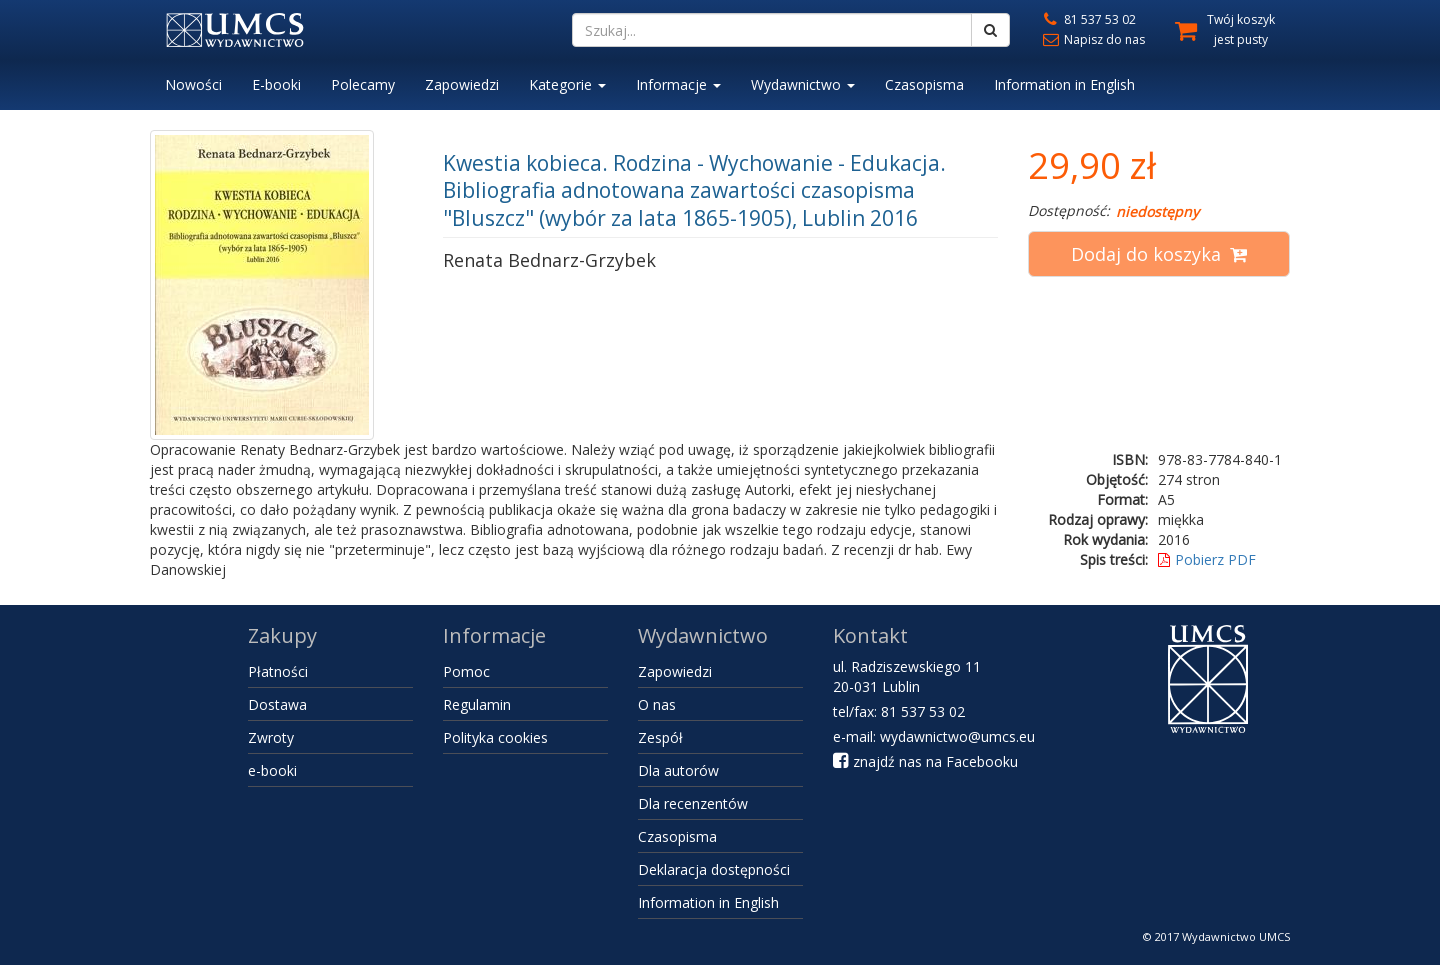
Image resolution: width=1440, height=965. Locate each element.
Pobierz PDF (1207, 559)
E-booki (276, 84)
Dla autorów (678, 770)
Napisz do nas (1092, 39)
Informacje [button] (678, 84)
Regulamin (477, 704)
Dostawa (277, 704)
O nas (657, 704)
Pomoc (466, 671)
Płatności (278, 671)
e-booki (272, 770)
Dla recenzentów (693, 803)
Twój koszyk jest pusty (1241, 29)
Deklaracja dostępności (714, 869)
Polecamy (363, 84)
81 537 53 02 (1088, 19)
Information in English (1064, 84)
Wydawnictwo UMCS (1236, 936)
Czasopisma (924, 84)
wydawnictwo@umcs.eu (957, 736)
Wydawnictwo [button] (803, 84)
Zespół (660, 737)
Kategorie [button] (567, 84)
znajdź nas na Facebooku (925, 761)
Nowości (193, 84)
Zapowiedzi (462, 84)
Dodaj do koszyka (1159, 254)
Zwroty (271, 737)
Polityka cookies (495, 737)
